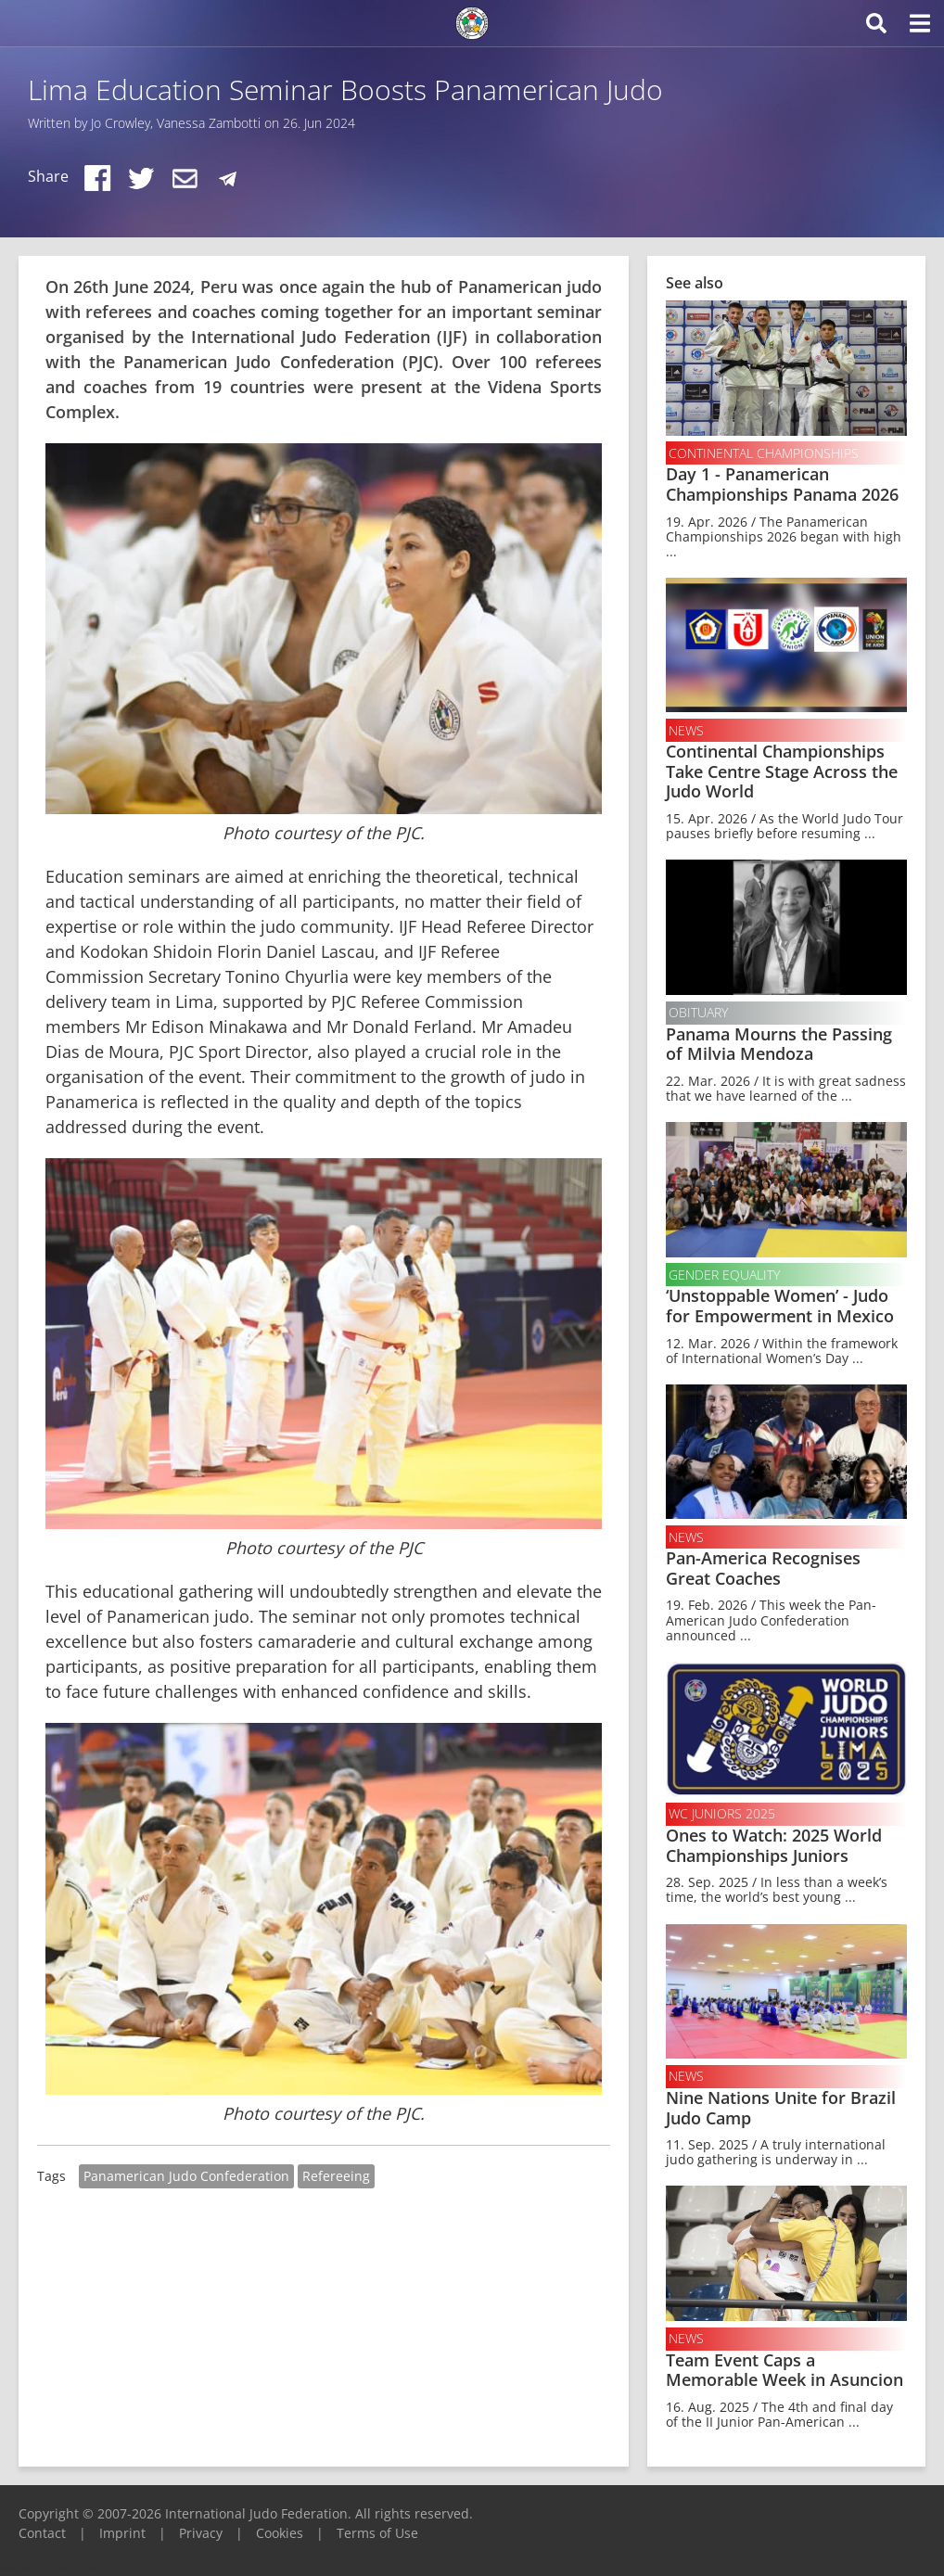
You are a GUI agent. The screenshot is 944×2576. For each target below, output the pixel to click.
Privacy (201, 2533)
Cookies (279, 2533)
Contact (42, 2533)
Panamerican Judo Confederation (186, 2176)
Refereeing (336, 2176)
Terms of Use (377, 2533)
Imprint (122, 2533)
